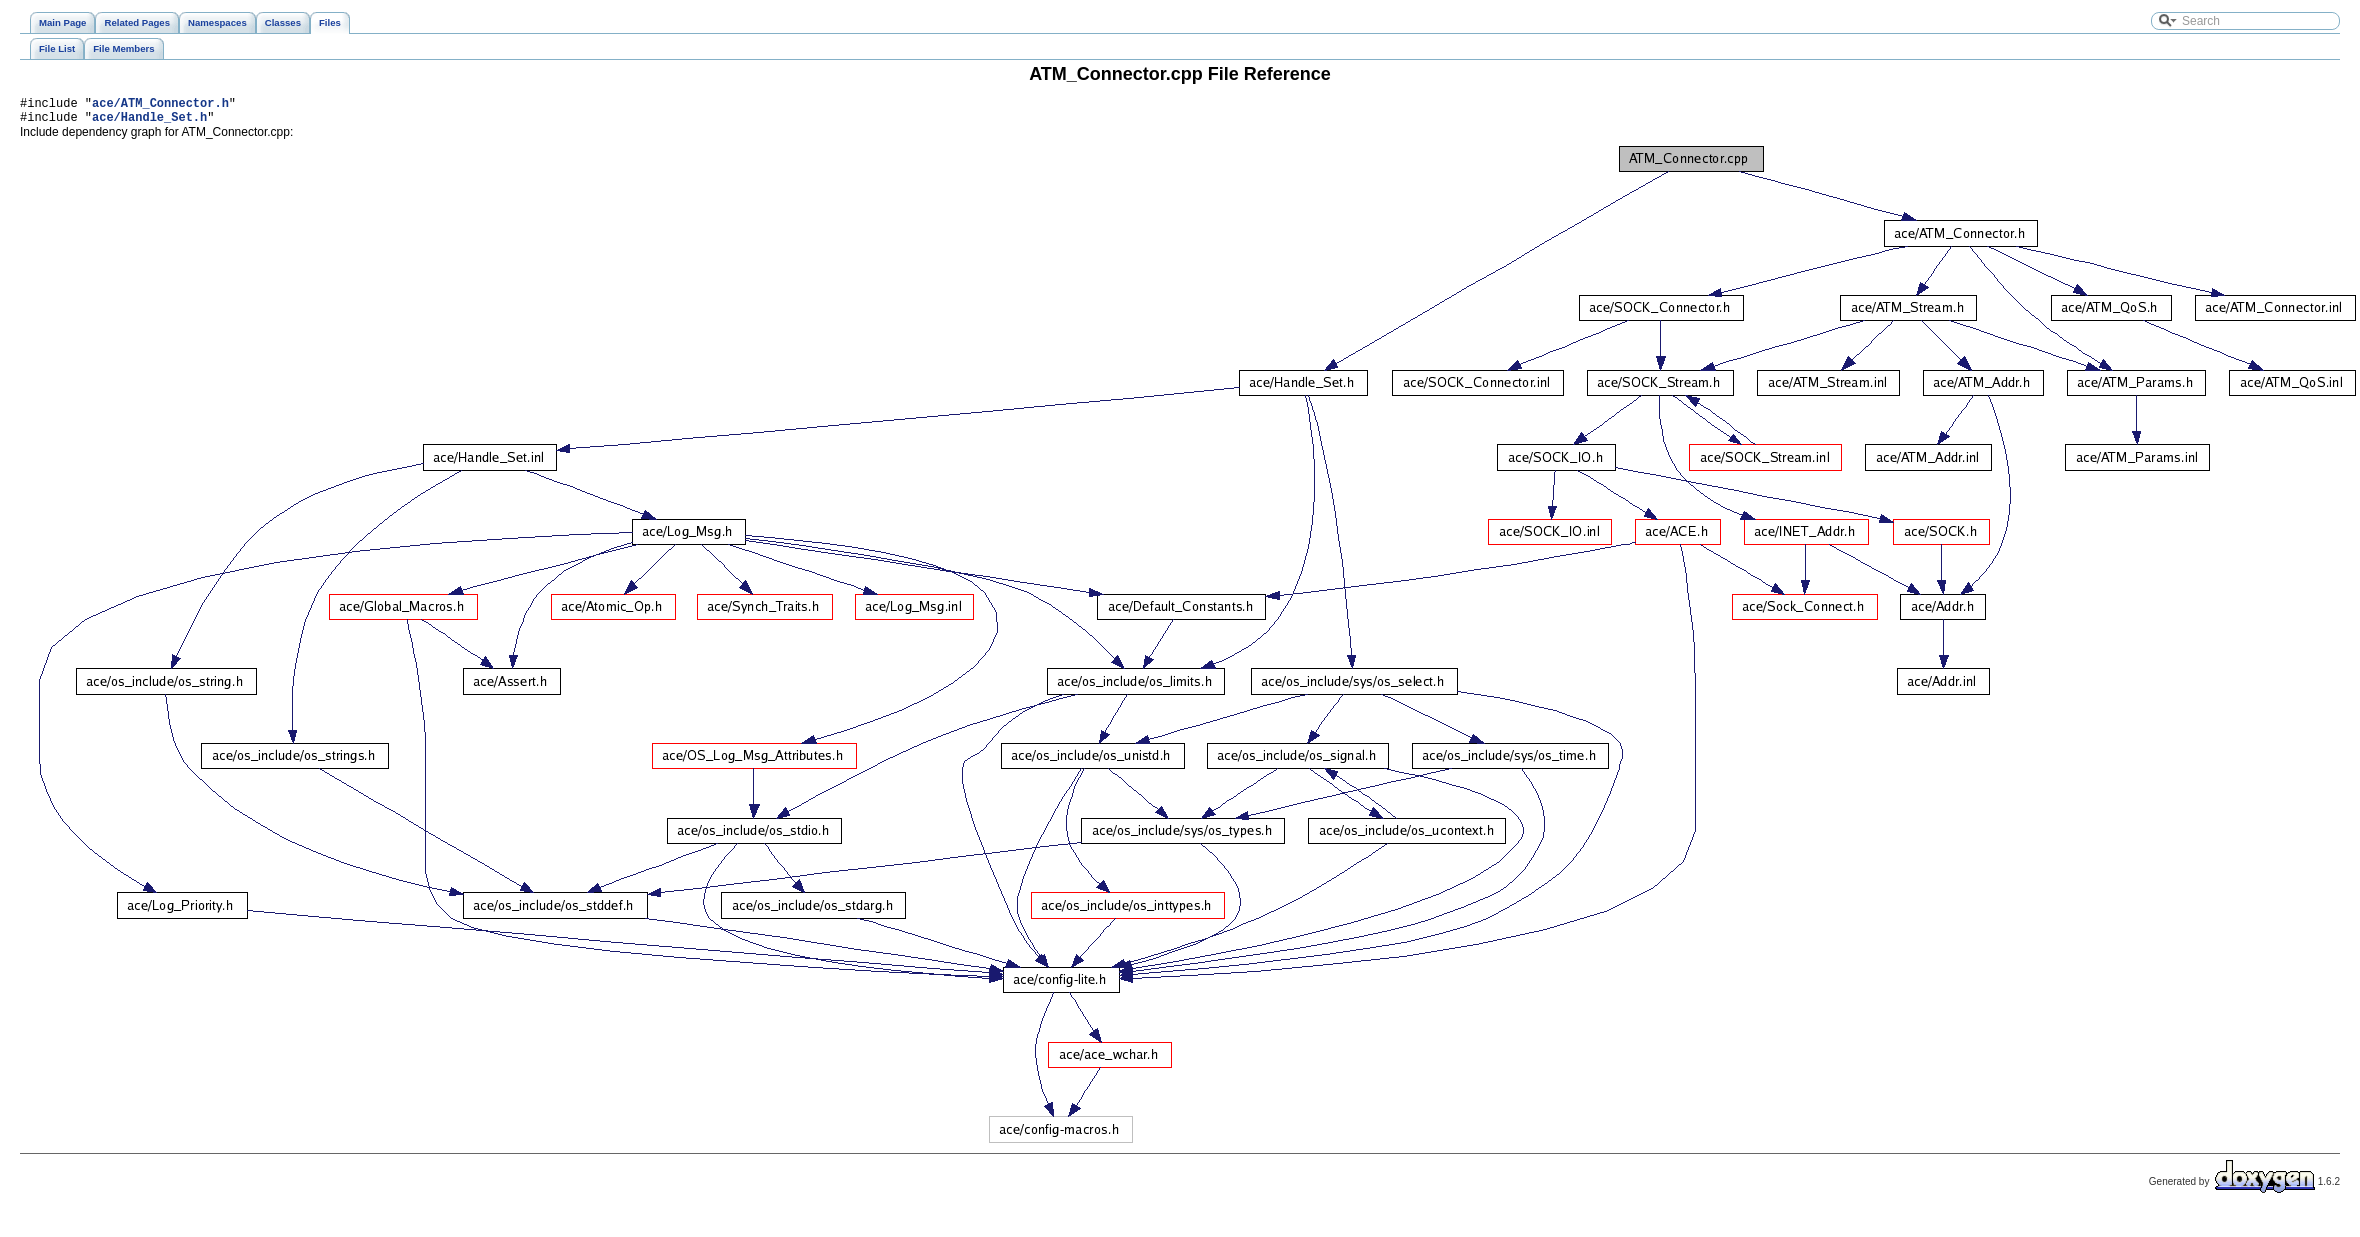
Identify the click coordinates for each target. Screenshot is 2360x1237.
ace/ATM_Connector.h (160, 105)
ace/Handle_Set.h (149, 122)
